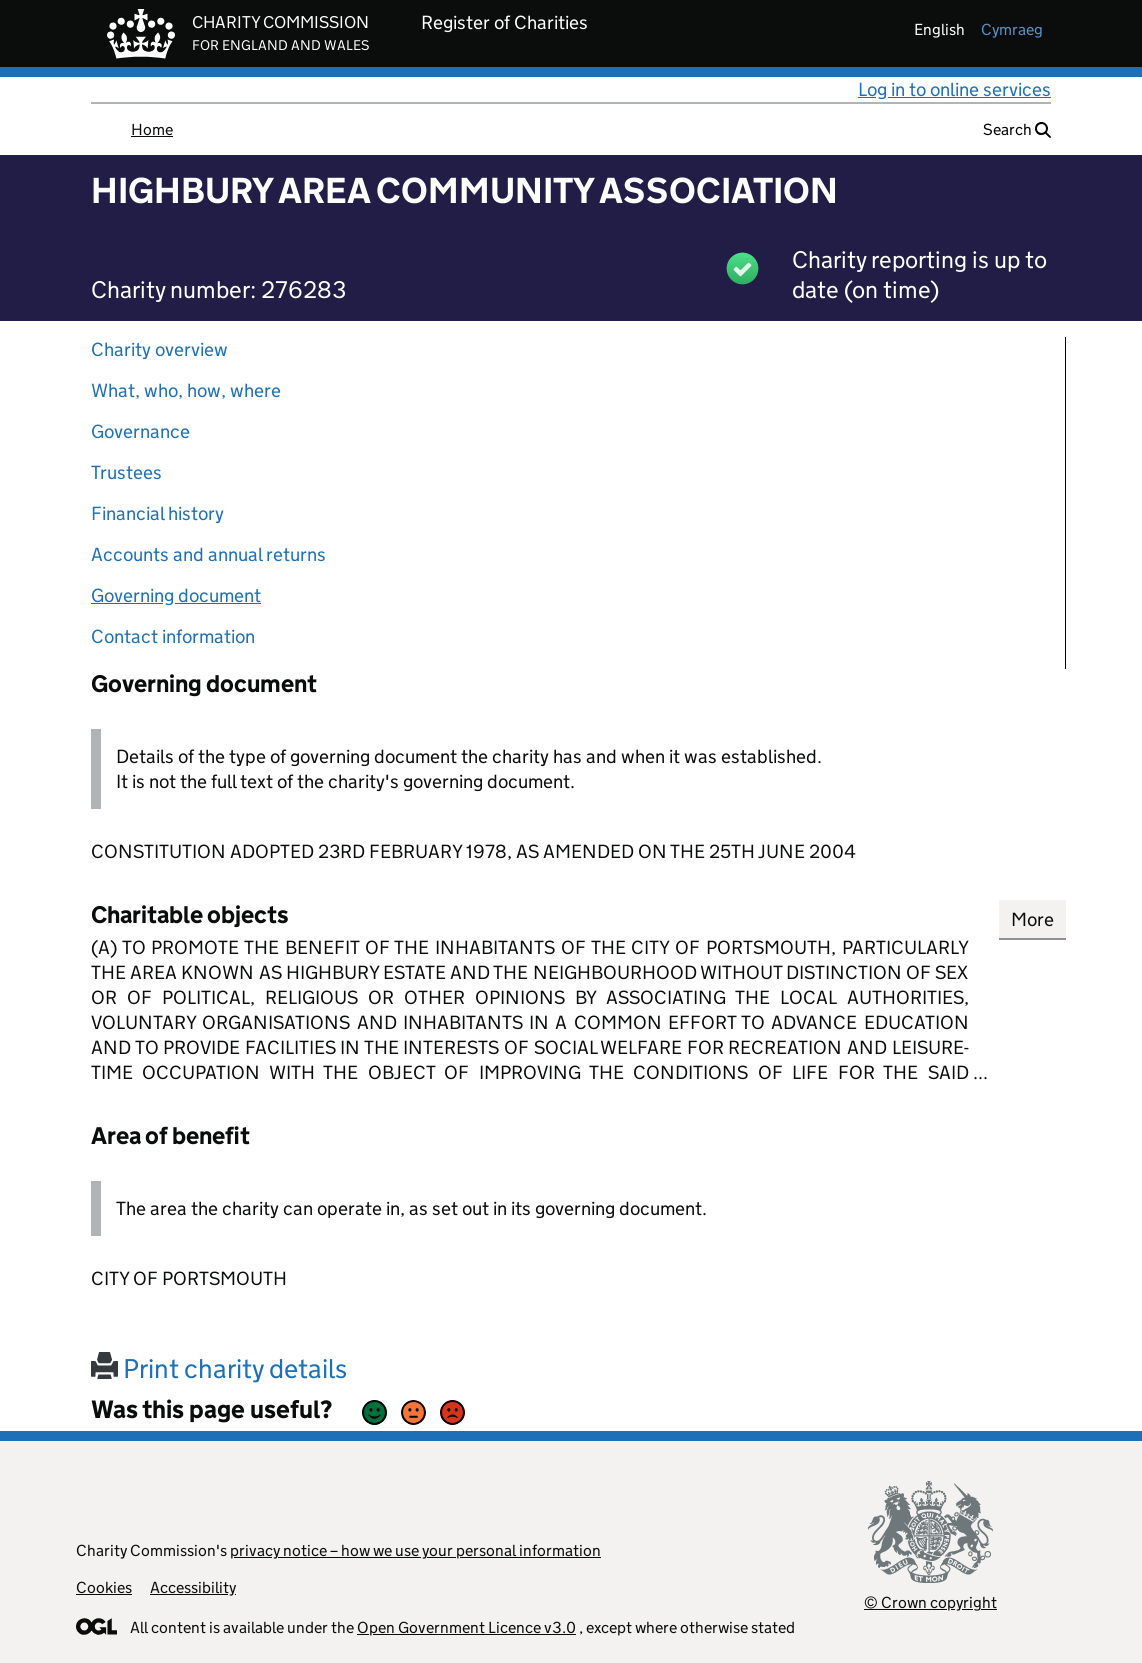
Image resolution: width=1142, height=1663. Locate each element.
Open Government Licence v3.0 (466, 1627)
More (1032, 919)
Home (152, 129)
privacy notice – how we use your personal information (415, 1550)
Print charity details (219, 1368)
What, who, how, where (186, 390)
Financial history (157, 513)
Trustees (126, 472)
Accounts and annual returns (208, 554)
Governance (140, 431)
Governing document (176, 595)
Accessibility (193, 1587)
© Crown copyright (930, 1602)
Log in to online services (954, 89)
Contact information (173, 636)
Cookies (104, 1587)
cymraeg (1012, 29)
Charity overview (159, 349)
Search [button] (1017, 129)
